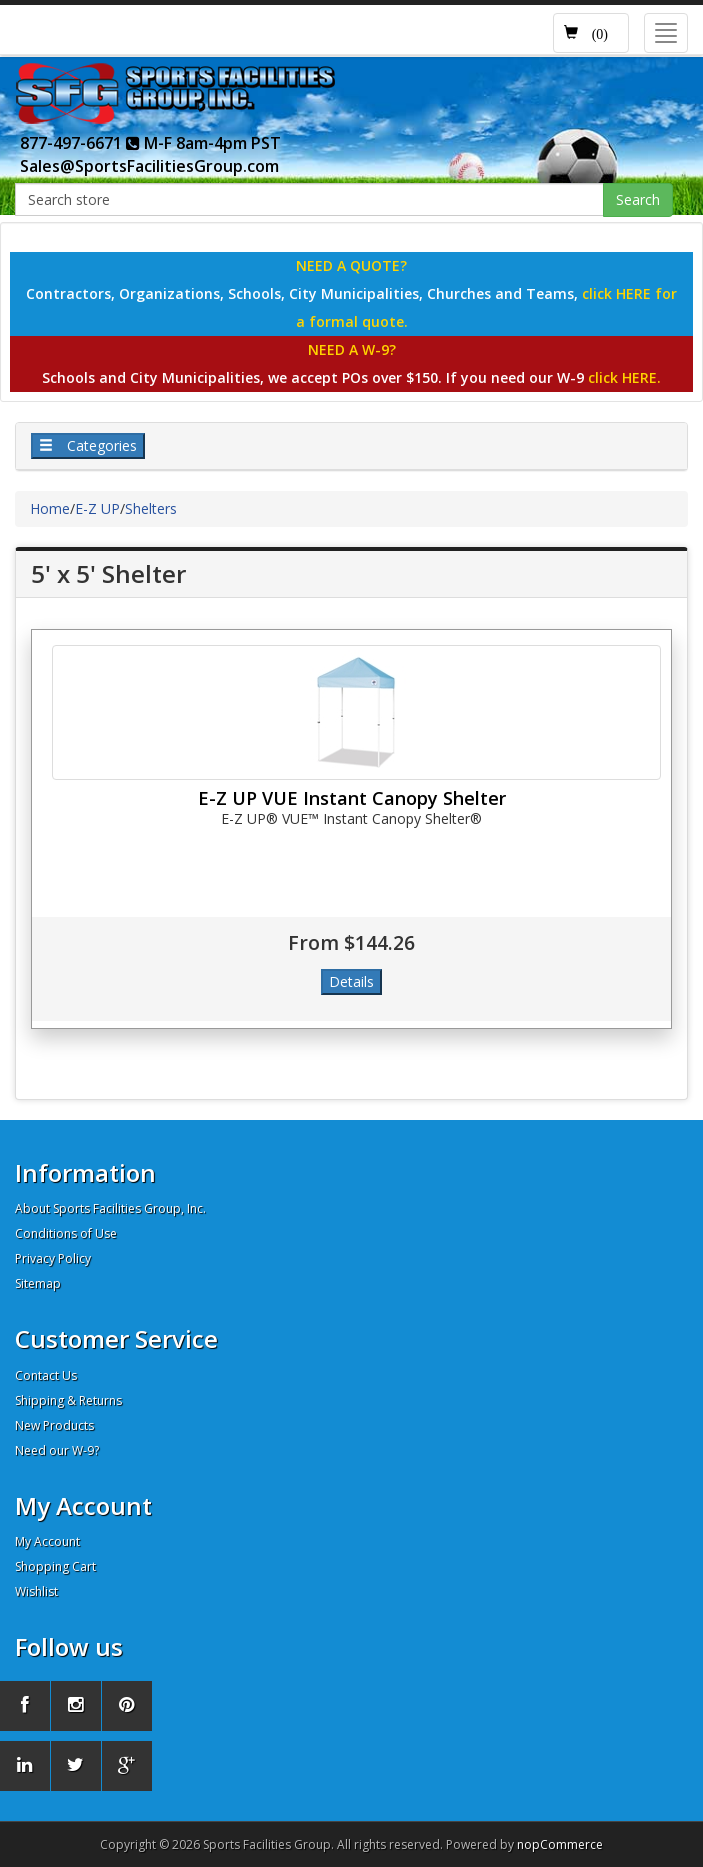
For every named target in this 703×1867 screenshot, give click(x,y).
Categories (88, 445)
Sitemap (38, 1283)
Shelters (151, 508)
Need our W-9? (57, 1450)
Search (638, 199)
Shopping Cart (55, 1566)
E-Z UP (97, 508)
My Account (47, 1541)
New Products (54, 1425)
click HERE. (624, 377)
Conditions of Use (66, 1233)
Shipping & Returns (68, 1400)
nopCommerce (560, 1844)
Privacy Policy (53, 1258)
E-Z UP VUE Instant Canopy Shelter (352, 798)
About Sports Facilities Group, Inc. (110, 1208)
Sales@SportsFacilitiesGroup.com (149, 166)
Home (50, 508)
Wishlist (36, 1591)
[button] (591, 33)
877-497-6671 (80, 143)
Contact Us (46, 1375)
